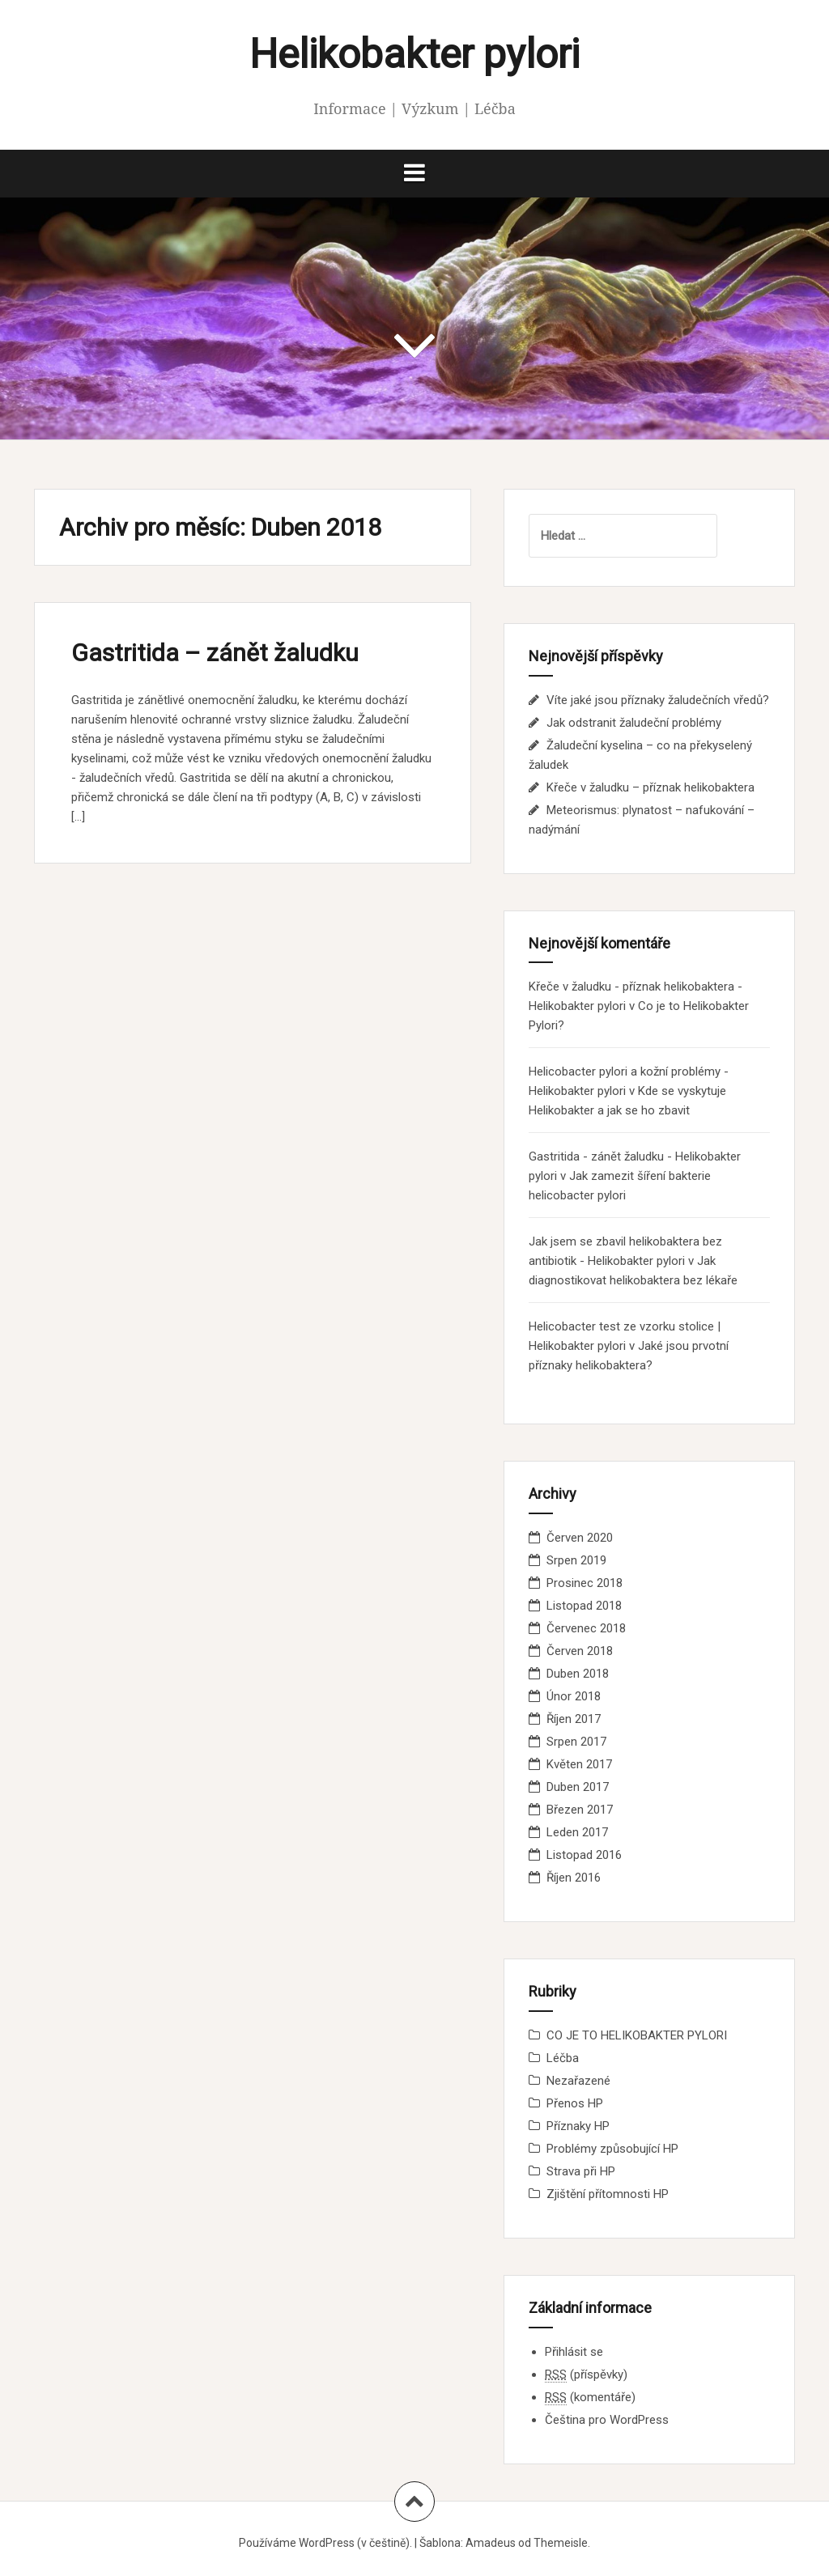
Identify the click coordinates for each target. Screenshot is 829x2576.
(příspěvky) (586, 2375)
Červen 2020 (579, 1537)
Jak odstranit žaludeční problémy (633, 722)
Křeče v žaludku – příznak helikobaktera (650, 787)
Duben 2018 (577, 1673)
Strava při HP (580, 2171)
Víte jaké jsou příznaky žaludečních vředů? (657, 700)
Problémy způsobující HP (612, 2148)
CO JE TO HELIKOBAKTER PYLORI (636, 2035)
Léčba (562, 2058)
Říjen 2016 (573, 1877)
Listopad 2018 (584, 1605)
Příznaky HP (578, 2126)
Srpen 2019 (576, 1560)
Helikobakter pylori (414, 54)
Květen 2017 (579, 1764)
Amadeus (491, 2542)
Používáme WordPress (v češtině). (325, 2542)
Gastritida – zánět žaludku (215, 653)
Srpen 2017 (576, 1741)
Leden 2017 (577, 1832)
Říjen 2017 (573, 1719)
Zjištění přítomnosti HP (607, 2194)
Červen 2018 (579, 1651)
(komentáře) (590, 2397)
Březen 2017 (579, 1809)
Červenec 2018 (586, 1628)
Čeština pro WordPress (607, 2420)
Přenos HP (574, 2103)
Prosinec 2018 (584, 1583)
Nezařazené (578, 2080)
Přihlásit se (574, 2352)
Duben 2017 (577, 1787)
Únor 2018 (573, 1696)
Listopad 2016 (584, 1855)
